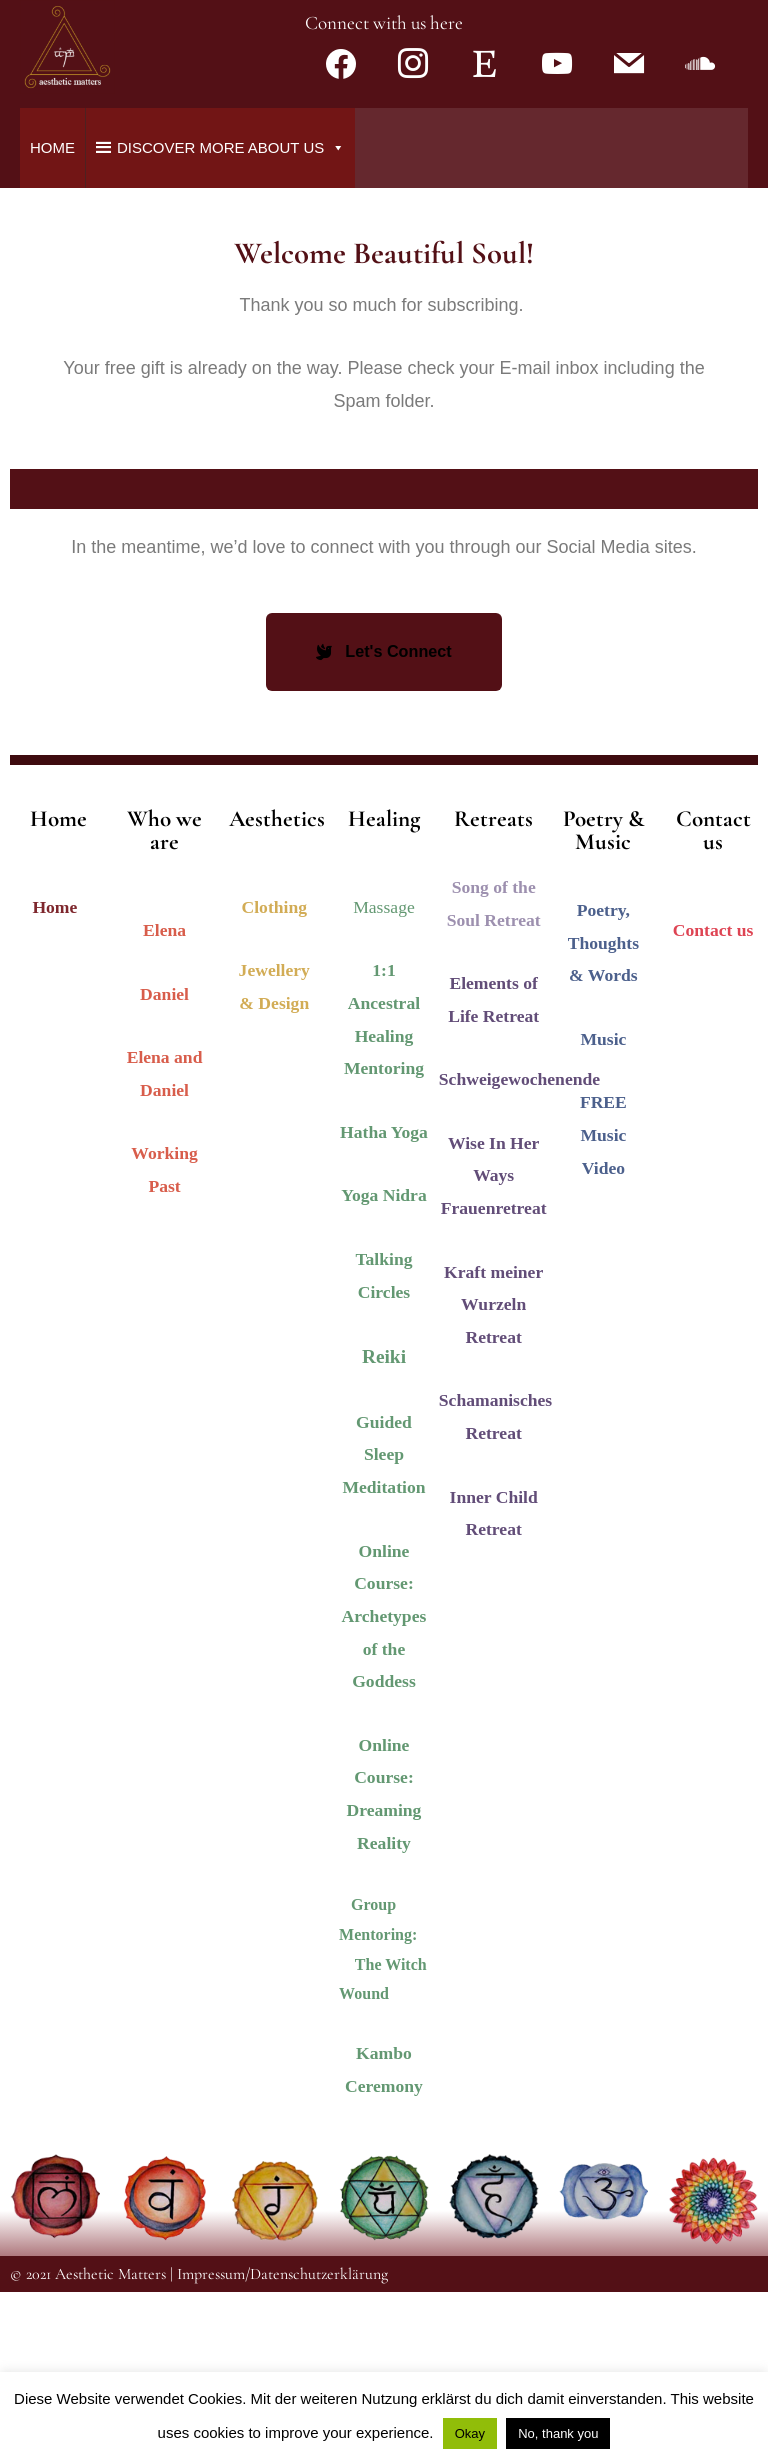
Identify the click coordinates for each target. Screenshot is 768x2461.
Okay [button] (470, 2433)
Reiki (384, 1525)
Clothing (275, 1076)
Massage (384, 1076)
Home (52, 316)
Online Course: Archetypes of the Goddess (384, 1785)
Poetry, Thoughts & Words (603, 1111)
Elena (164, 1099)
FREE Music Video (603, 1303)
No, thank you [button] (558, 2433)
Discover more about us (231, 316)
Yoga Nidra (384, 1365)
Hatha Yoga (384, 1301)
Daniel (164, 1163)
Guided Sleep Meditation (383, 1623)
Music (603, 1208)
